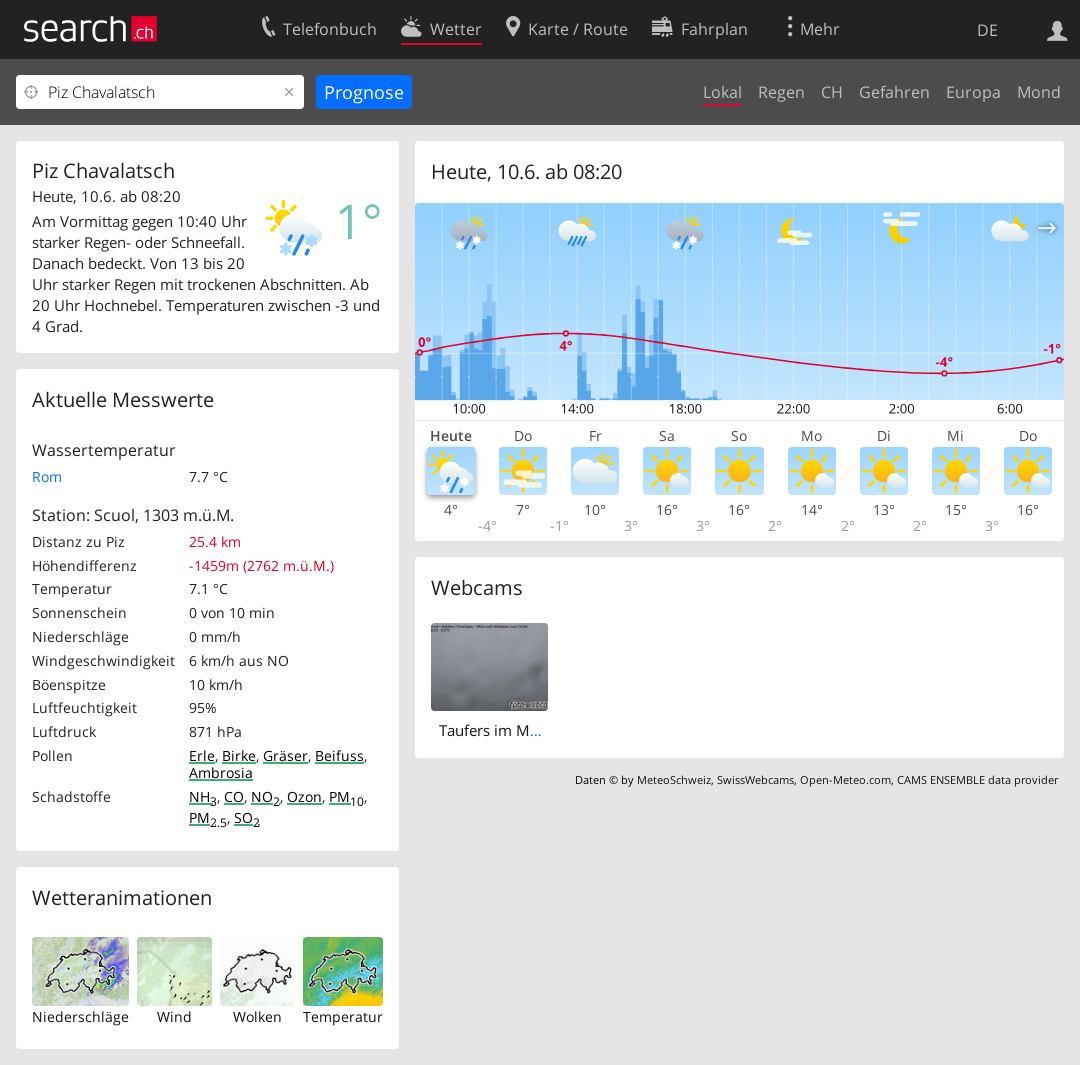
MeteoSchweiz (674, 779)
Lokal (722, 92)
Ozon (304, 796)
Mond (1039, 92)
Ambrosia (221, 772)
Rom (47, 476)
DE (987, 30)
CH (832, 92)
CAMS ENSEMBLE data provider (977, 779)
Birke (239, 755)
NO (265, 796)
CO (234, 796)
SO (247, 817)
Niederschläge (80, 1016)
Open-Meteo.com (845, 779)
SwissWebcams (755, 779)
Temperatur (343, 1016)
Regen (781, 92)
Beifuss (339, 755)
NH (203, 796)
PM (346, 796)
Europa (973, 92)
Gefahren (894, 92)
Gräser (285, 755)
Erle (202, 755)
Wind (174, 1016)
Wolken (257, 1016)
